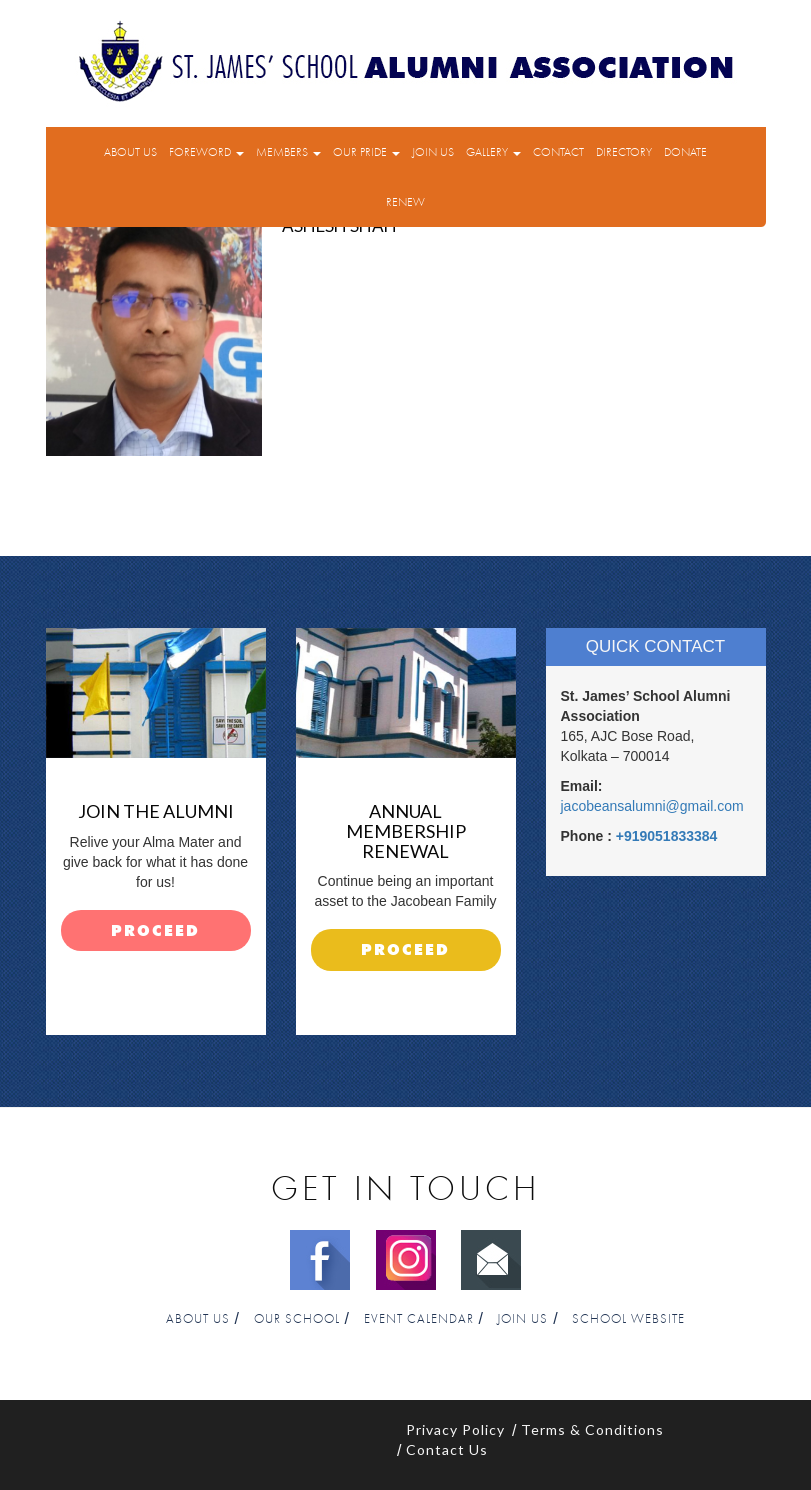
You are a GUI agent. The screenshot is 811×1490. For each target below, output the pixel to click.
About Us (130, 152)
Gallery (493, 152)
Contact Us (447, 1449)
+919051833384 (667, 836)
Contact (558, 152)
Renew (405, 202)
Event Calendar (419, 1319)
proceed (155, 931)
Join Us (433, 152)
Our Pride (366, 152)
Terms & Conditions (592, 1429)
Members (288, 152)
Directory (624, 152)
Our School (297, 1319)
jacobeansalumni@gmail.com (652, 806)
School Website (628, 1319)
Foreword (206, 152)
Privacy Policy (455, 1429)
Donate (685, 152)
